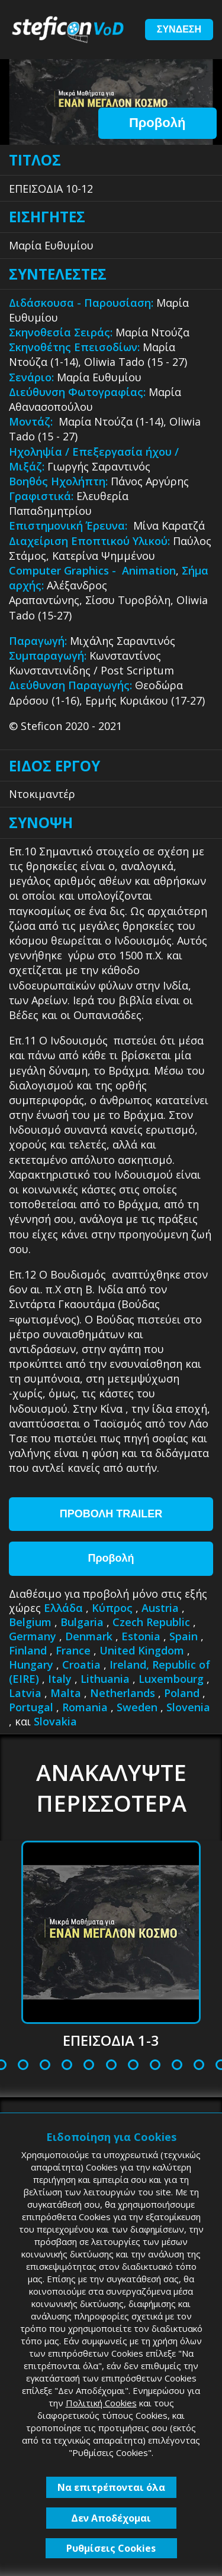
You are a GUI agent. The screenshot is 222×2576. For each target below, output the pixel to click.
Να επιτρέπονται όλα (111, 2487)
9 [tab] (111, 2065)
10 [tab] (134, 2065)
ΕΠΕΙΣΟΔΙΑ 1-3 (111, 2040)
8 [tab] (89, 2065)
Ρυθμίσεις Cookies (111, 2548)
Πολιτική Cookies (101, 2403)
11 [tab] (156, 2065)
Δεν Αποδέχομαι (111, 2518)
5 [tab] (23, 2065)
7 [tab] (67, 2065)
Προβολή (157, 122)
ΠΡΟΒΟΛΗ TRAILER (111, 1514)
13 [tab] (199, 2065)
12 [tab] (177, 2065)
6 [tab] (45, 2065)
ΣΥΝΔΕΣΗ (179, 29)
